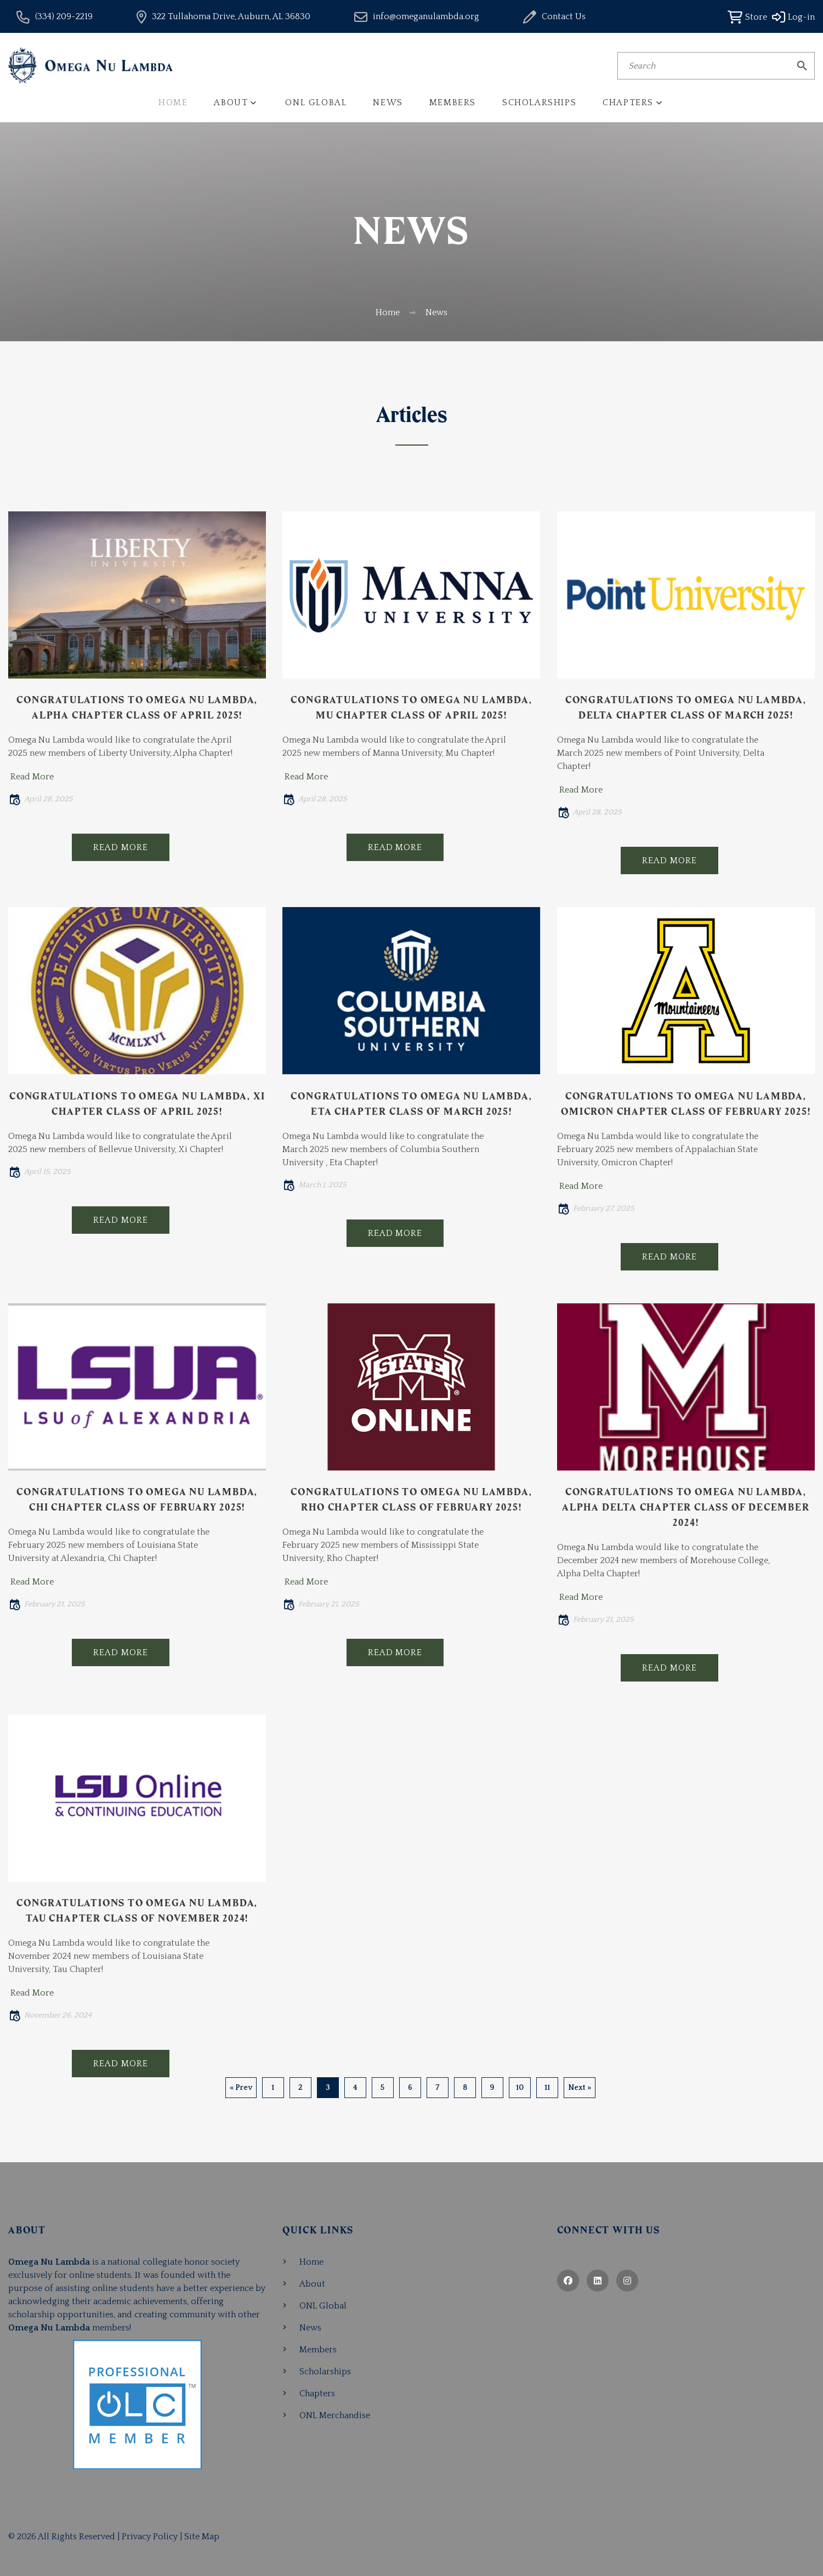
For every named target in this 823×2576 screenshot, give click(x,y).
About (231, 102)
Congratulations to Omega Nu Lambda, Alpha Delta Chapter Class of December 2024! (686, 1507)
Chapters (628, 102)
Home (173, 102)
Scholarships (539, 102)
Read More (32, 777)
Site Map (201, 2536)
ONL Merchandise (334, 2415)
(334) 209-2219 (64, 16)
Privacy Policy (150, 2536)
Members (452, 102)
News (387, 102)
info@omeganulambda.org (426, 16)
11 (547, 2087)
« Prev (241, 2087)
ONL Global (316, 102)
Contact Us (564, 16)
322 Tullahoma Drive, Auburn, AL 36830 (231, 16)
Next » (579, 2087)
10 (520, 2087)
